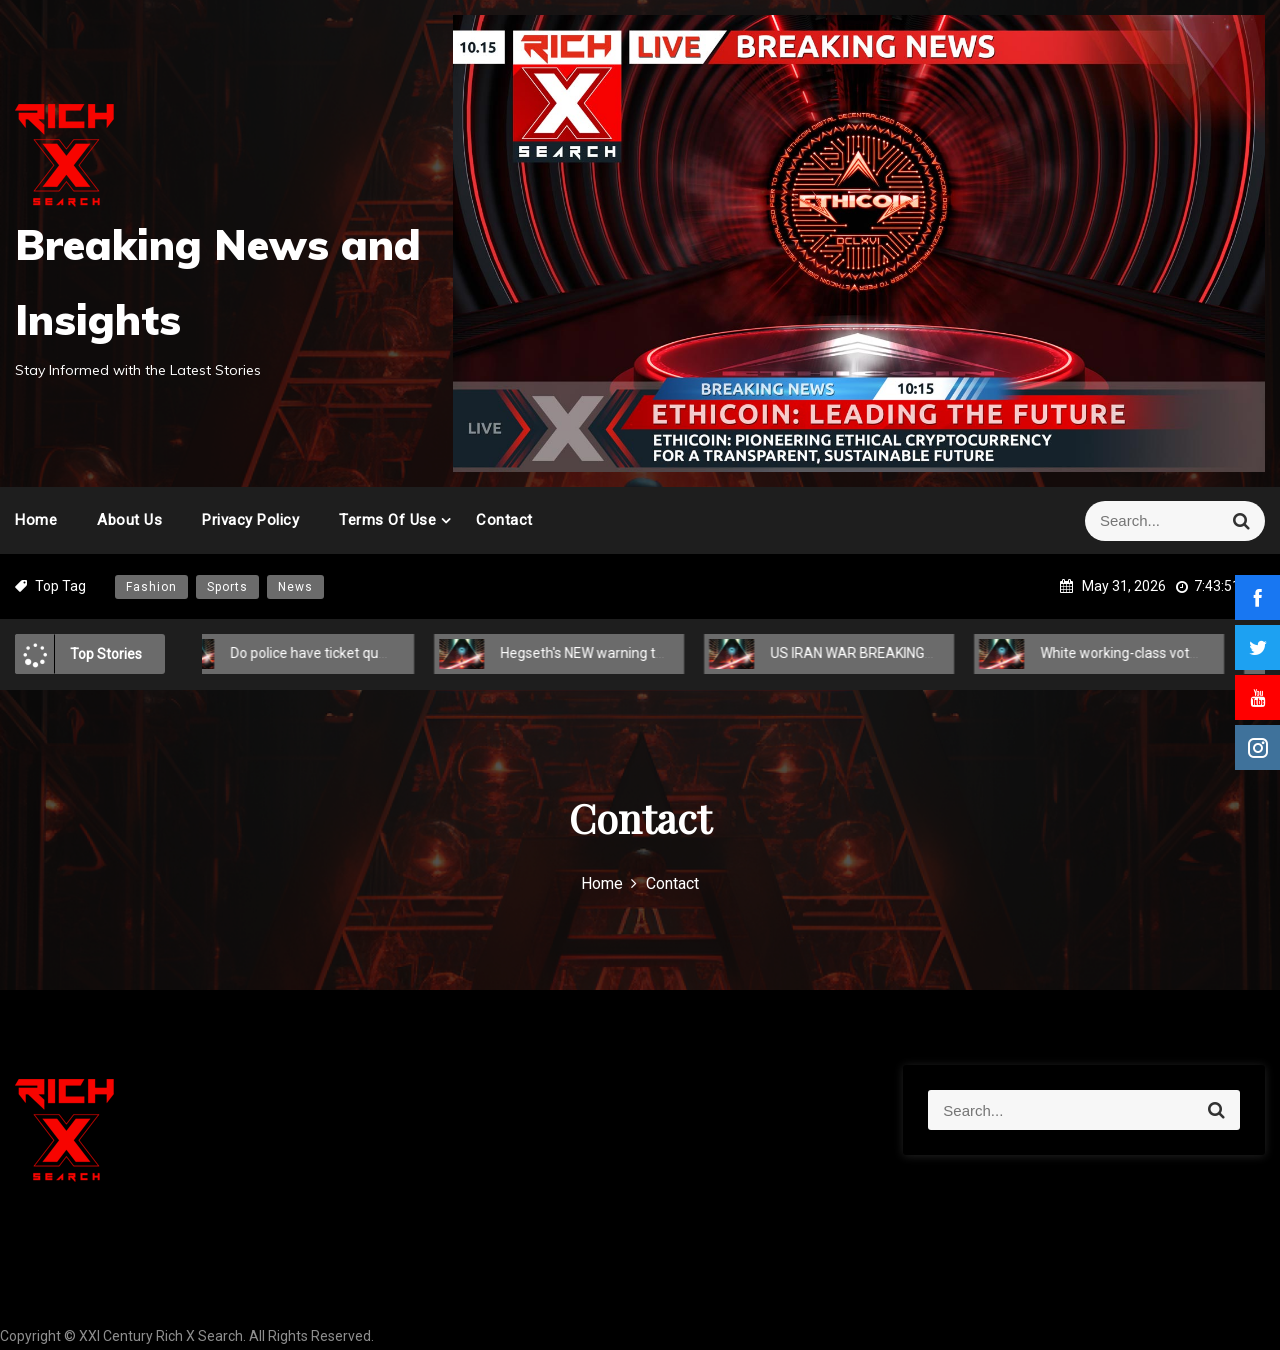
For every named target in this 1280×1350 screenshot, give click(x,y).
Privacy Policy (250, 520)
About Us (129, 520)
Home (36, 520)
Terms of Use (387, 520)
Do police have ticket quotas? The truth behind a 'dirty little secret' (414, 653)
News (295, 587)
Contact (504, 520)
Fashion (151, 587)
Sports (227, 587)
